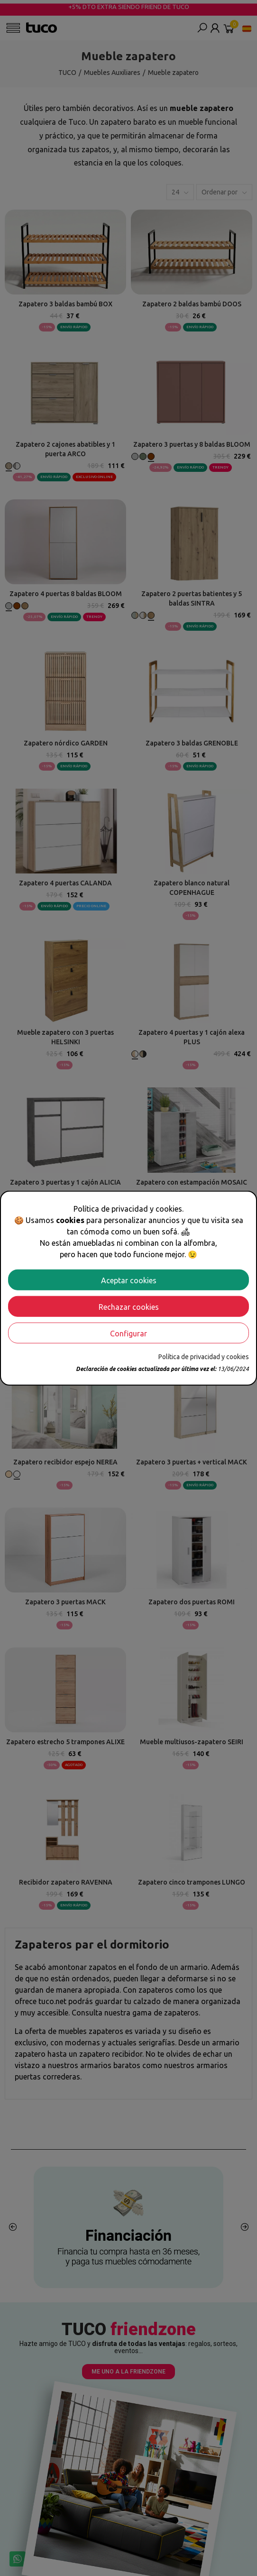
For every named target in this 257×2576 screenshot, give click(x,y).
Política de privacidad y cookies (203, 1356)
